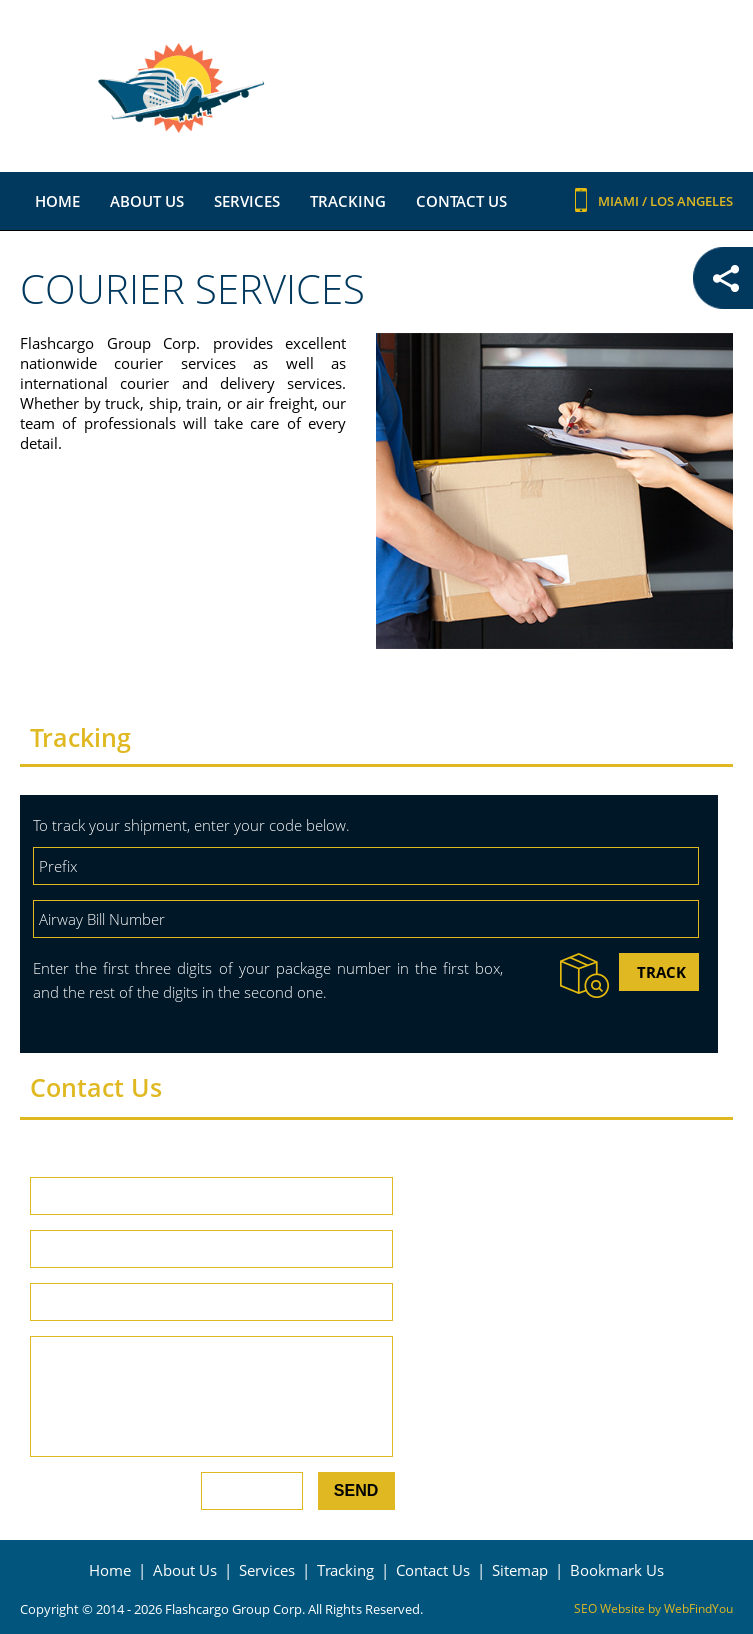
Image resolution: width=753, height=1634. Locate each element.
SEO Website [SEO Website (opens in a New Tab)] (609, 1608)
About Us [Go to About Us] (147, 201)
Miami (620, 201)
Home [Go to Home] (57, 201)
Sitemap (520, 1570)
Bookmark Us (617, 1570)
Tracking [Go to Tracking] (348, 201)
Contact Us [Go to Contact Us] (461, 201)
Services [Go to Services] (247, 201)
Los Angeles (691, 201)
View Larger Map (675, 1476)
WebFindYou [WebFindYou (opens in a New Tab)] (698, 1608)
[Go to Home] (377, 88)
